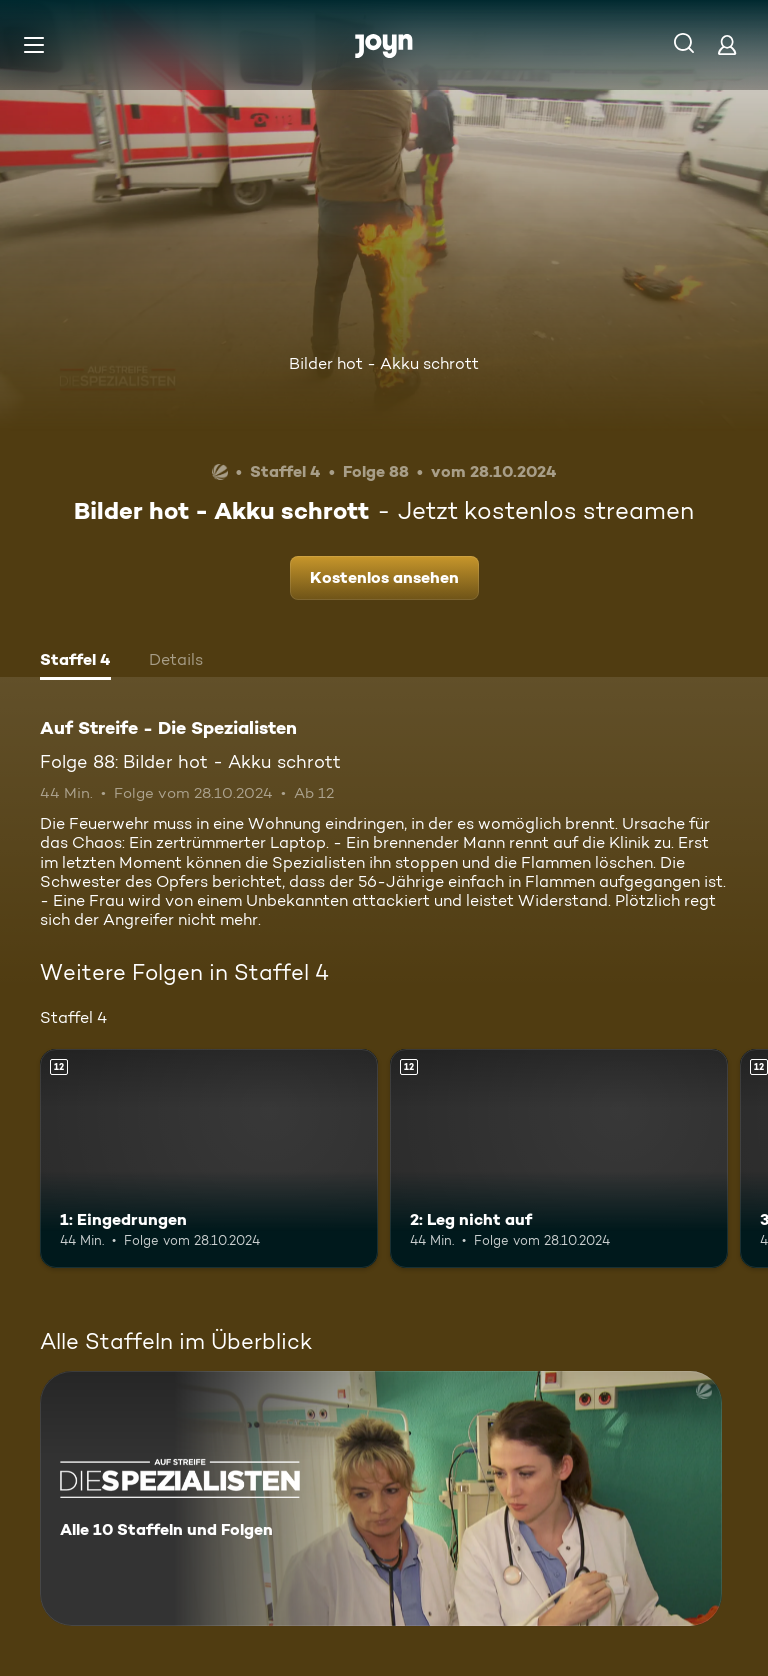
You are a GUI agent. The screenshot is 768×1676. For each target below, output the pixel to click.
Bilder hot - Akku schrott (384, 363)
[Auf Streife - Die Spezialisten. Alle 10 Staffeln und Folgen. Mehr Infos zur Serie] (381, 1498)
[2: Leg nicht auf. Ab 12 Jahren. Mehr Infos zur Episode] (559, 1159)
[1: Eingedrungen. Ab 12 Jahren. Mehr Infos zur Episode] (209, 1159)
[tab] (75, 662)
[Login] (727, 44)
